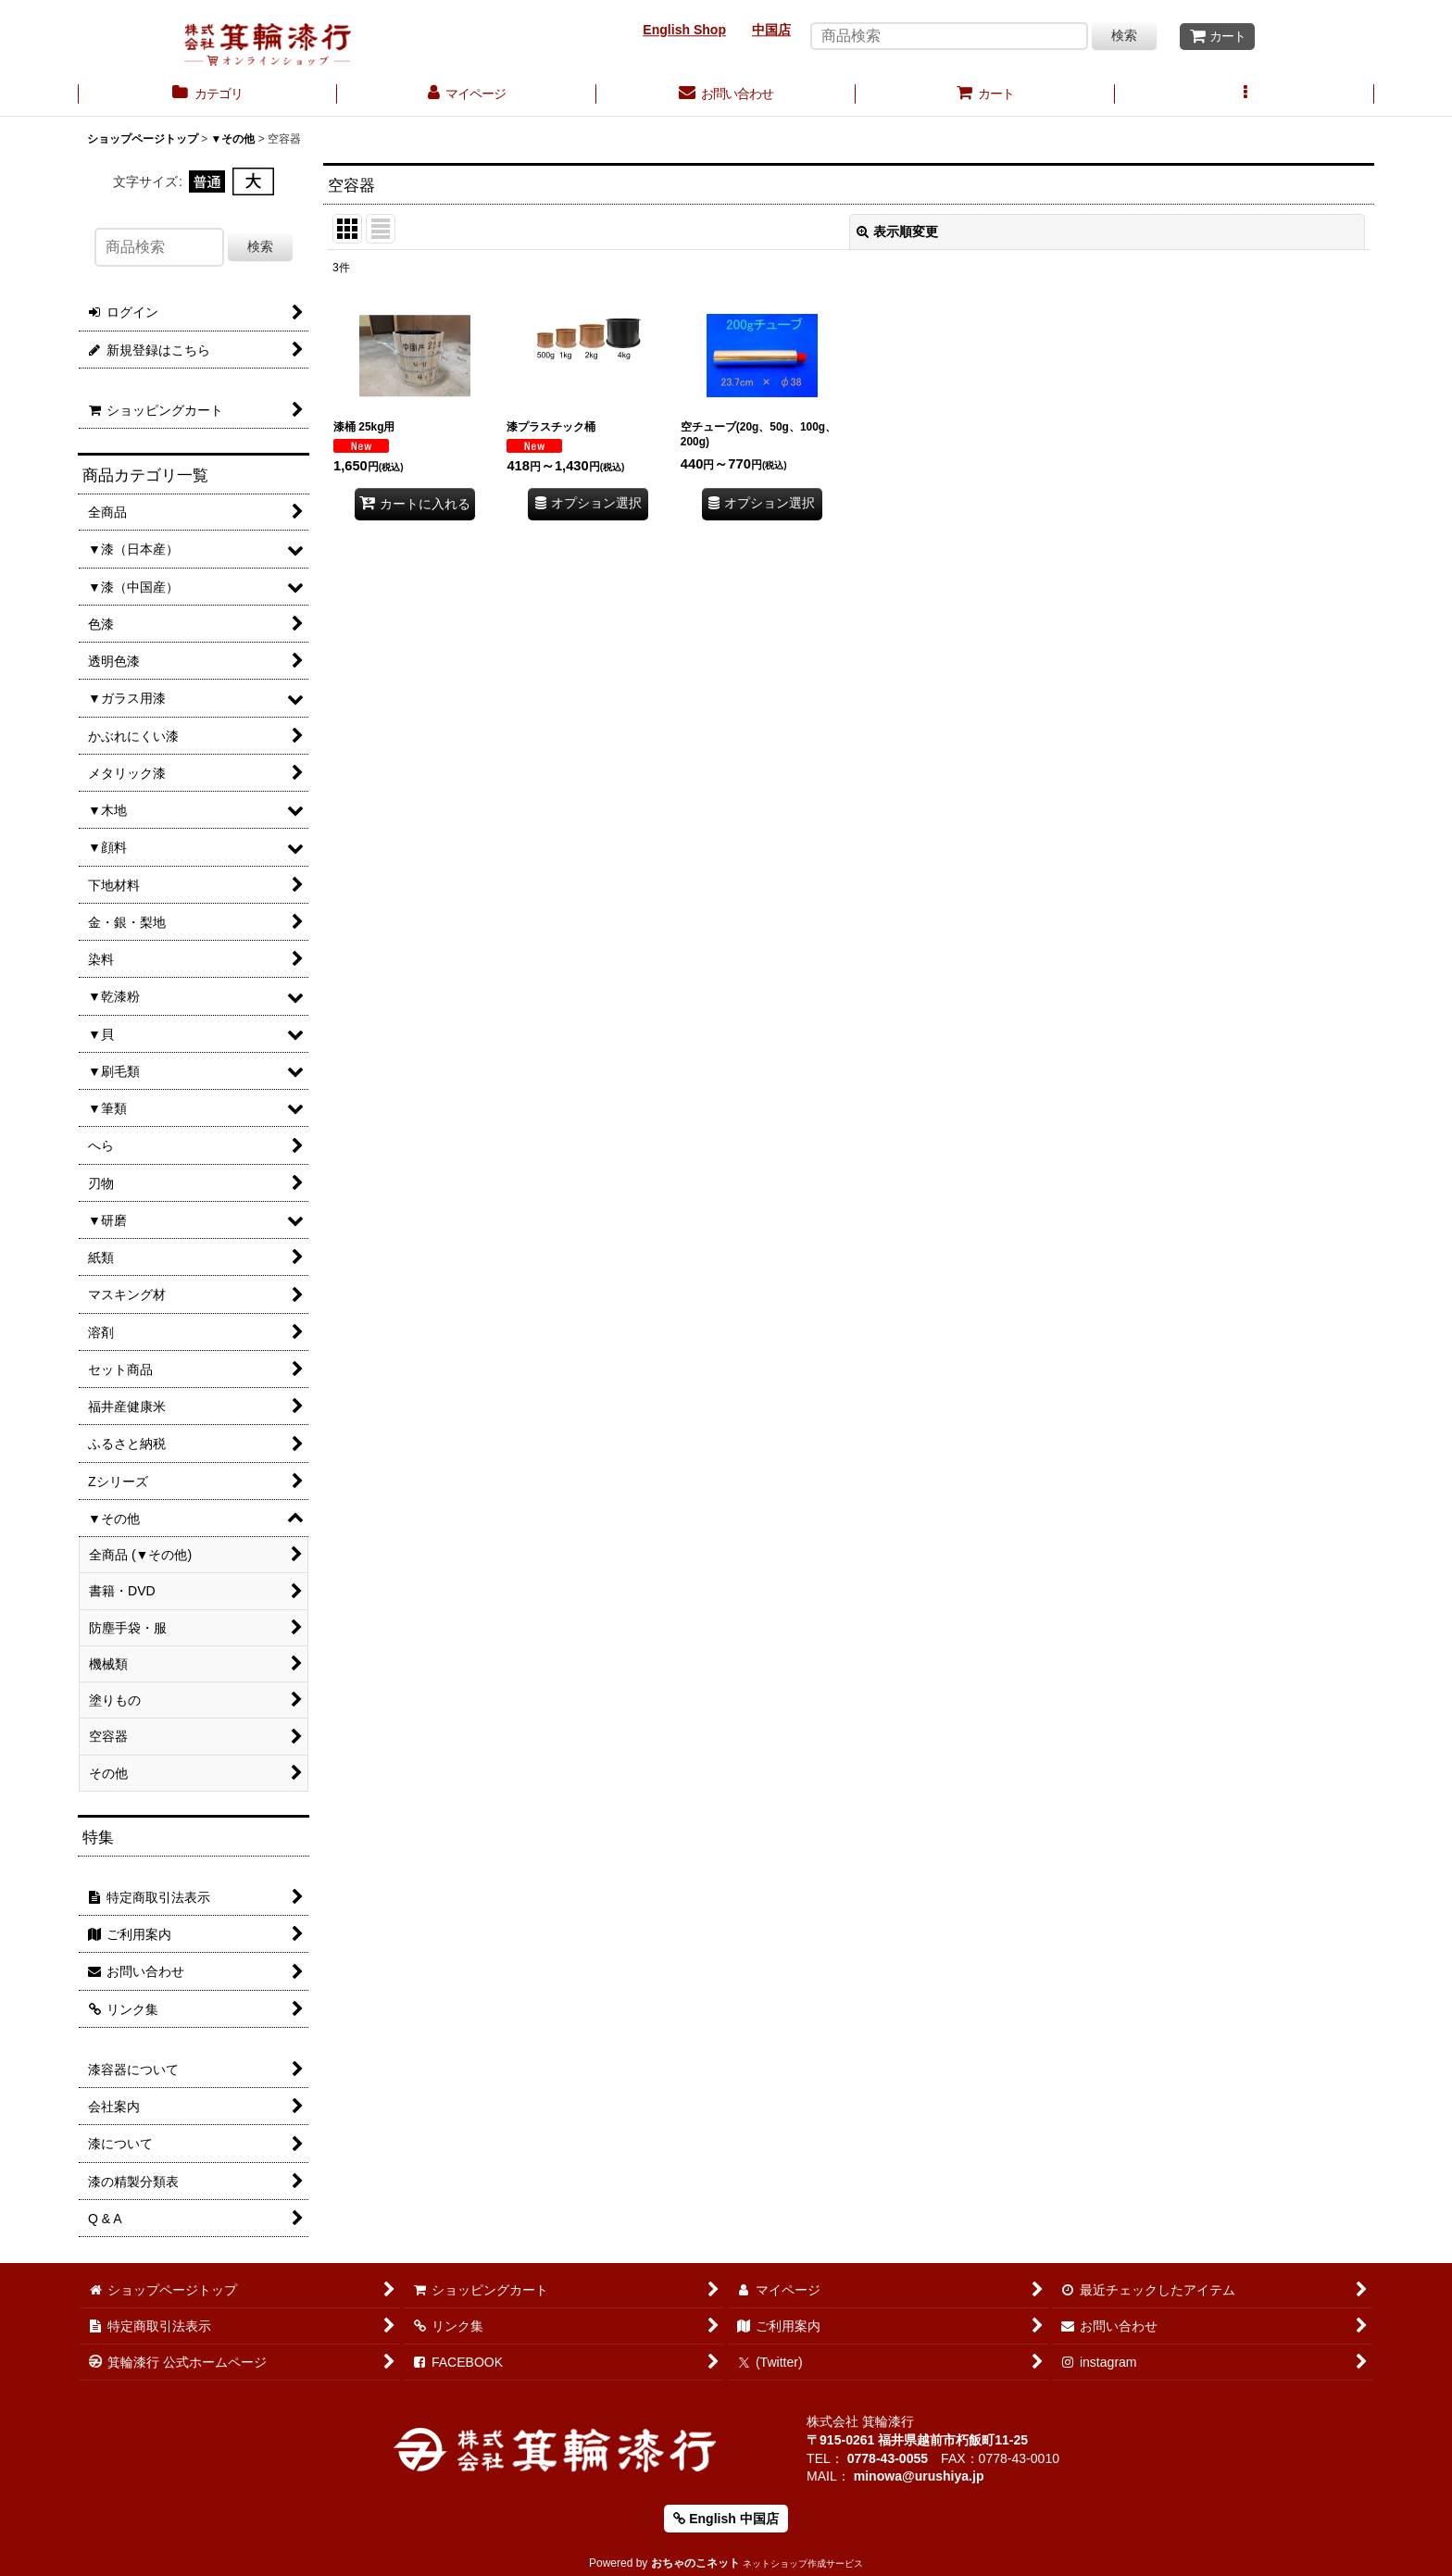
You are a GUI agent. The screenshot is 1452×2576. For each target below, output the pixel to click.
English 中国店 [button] (725, 2518)
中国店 (771, 29)
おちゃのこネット (695, 2563)
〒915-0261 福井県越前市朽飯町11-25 (917, 2439)
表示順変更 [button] (897, 231)
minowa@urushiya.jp (919, 2476)
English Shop (684, 29)
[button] (1244, 95)
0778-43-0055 (887, 2458)
